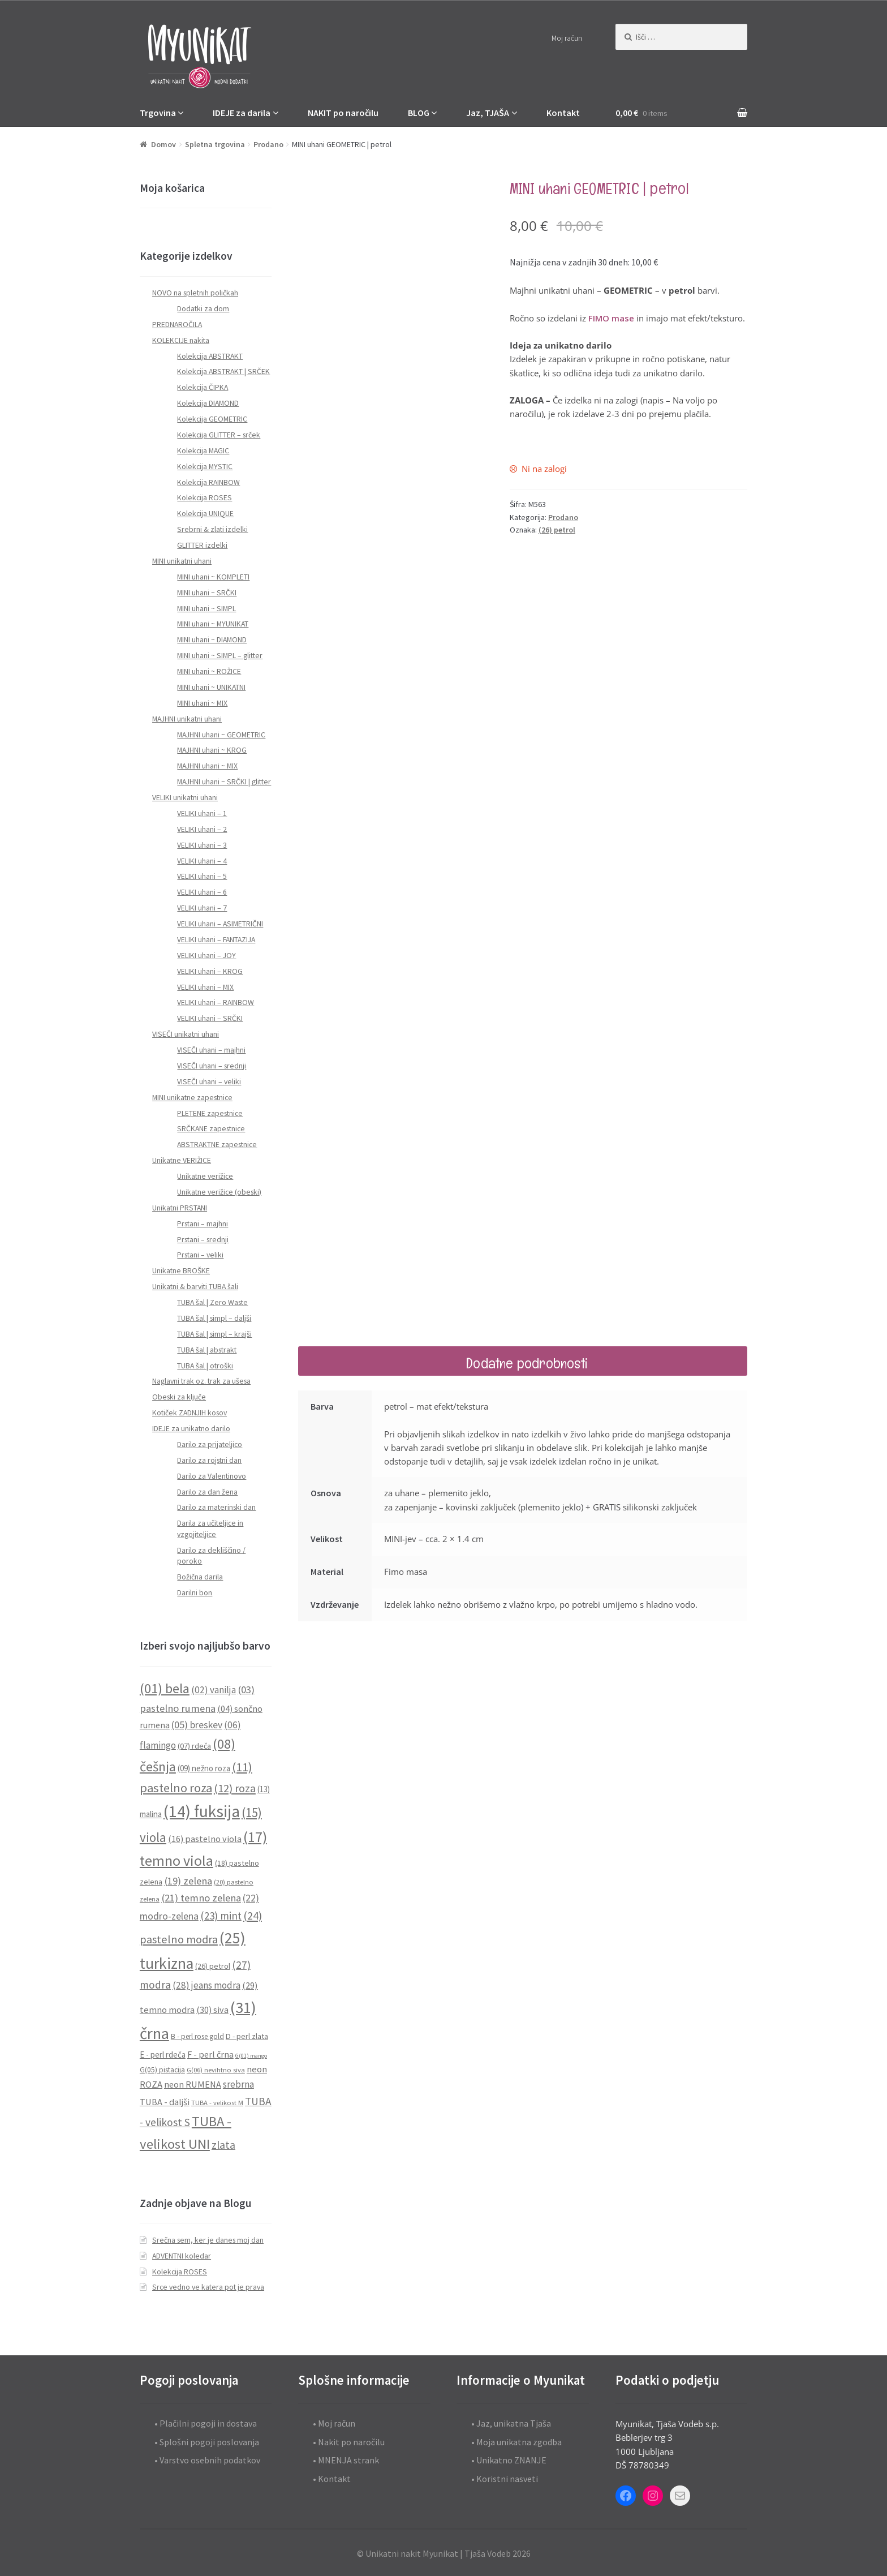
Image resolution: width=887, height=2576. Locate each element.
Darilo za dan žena (207, 1492)
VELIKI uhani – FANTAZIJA (216, 939)
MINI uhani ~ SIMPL (206, 608)
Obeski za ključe (179, 1397)
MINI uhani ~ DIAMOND (212, 640)
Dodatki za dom (203, 309)
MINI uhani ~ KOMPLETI (213, 577)
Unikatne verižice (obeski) (219, 1192)
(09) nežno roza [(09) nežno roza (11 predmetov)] (204, 1768)
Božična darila (200, 1577)
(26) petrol (557, 530)
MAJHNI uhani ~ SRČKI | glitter (224, 782)
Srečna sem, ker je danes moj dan (208, 2240)
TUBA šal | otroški (205, 1366)
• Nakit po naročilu (349, 2442)
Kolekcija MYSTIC (204, 466)
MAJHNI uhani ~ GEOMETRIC (221, 735)
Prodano (268, 144)
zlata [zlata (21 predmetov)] (223, 2145)
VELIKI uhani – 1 (202, 813)
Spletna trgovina (215, 144)
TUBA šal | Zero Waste (212, 1302)
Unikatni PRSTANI (179, 1208)
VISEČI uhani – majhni (211, 1050)
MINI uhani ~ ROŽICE (209, 671)
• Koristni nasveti (504, 2478)
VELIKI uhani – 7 (202, 908)
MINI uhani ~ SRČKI (206, 593)
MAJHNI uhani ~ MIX (207, 766)
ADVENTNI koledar (181, 2256)
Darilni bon (194, 1593)
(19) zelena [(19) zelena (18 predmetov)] (188, 1880)
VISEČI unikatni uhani (185, 1034)
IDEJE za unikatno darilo (191, 1428)
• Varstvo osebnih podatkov (207, 2460)
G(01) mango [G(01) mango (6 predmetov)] (251, 2055)
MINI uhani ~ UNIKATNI (211, 687)
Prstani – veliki (200, 1255)
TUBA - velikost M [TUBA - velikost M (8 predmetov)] (217, 2102)
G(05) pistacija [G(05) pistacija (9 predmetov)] (162, 2070)
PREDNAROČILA (177, 324)
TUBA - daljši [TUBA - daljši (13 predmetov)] (165, 2101)
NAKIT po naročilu (343, 112)
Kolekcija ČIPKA (202, 387)
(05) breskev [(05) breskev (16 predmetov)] (196, 1725)
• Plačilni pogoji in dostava (205, 2423)
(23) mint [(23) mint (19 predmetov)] (221, 1915)
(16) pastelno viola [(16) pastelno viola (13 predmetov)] (205, 1838)
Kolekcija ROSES (204, 498)
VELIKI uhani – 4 (202, 861)
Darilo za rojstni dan (209, 1460)
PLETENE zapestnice (210, 1113)
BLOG (418, 112)
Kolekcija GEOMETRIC (212, 419)
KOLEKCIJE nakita (180, 340)
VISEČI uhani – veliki (209, 1082)
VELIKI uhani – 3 (202, 845)
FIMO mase (611, 318)
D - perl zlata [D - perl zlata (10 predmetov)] (247, 2036)
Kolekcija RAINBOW (208, 482)
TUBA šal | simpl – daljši (214, 1318)
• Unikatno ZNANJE (508, 2460)
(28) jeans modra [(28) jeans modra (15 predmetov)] (206, 1985)
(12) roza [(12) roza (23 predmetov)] (235, 1788)
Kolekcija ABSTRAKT (210, 356)
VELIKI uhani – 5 (202, 876)
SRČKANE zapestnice (211, 1129)
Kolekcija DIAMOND (208, 403)
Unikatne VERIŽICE (181, 1160)
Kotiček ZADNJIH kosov (189, 1413)
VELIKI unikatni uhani (185, 797)
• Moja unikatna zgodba (516, 2442)
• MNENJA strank (346, 2460)
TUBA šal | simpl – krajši (214, 1334)
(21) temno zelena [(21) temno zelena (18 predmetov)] (201, 1897)
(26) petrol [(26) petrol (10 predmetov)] (212, 1966)
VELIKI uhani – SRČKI (210, 1018)
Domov (163, 144)
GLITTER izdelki (202, 545)
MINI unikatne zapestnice (192, 1097)
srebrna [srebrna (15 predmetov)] (238, 2084)
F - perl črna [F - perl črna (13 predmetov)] (210, 2054)
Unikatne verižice (205, 1176)
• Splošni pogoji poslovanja (206, 2442)
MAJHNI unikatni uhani (187, 719)
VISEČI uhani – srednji (211, 1066)
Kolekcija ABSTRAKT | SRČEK (223, 371)
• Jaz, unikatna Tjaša (511, 2423)
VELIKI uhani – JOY (206, 955)
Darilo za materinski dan (216, 1507)
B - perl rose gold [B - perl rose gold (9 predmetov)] (197, 2036)
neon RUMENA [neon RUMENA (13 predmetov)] (192, 2084)
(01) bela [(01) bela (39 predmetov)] (165, 1688)
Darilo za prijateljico (209, 1444)
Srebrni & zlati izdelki (212, 529)
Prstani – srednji (203, 1239)
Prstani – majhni (202, 1224)
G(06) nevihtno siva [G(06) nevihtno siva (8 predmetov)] (216, 2070)
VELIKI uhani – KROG (210, 971)
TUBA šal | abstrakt (206, 1350)
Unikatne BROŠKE (181, 1271)
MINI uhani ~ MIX (202, 703)
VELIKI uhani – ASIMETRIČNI (220, 924)
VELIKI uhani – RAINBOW (215, 1002)
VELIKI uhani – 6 (202, 892)
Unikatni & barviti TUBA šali (195, 1286)
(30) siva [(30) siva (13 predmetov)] (212, 2009)
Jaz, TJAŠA (487, 112)
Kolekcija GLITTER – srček (218, 435)
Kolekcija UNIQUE (205, 513)
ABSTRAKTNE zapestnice (217, 1144)
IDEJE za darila (241, 112)
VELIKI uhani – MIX (205, 987)
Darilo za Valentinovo (211, 1476)
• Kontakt (332, 2478)
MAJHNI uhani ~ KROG (212, 750)
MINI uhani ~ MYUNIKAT (212, 624)
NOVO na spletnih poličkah (195, 293)
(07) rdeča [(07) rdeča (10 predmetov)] (194, 1746)
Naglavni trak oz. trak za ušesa (201, 1381)
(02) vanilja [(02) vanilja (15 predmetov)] (213, 1690)
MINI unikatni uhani (182, 561)
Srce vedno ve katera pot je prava (208, 2287)
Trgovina (158, 112)
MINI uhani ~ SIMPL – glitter (219, 655)
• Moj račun (334, 2423)
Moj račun (567, 38)
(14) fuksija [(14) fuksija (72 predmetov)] (201, 1811)
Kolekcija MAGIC (203, 451)
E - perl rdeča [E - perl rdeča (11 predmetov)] (163, 2054)
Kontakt (563, 112)
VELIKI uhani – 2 (202, 829)
